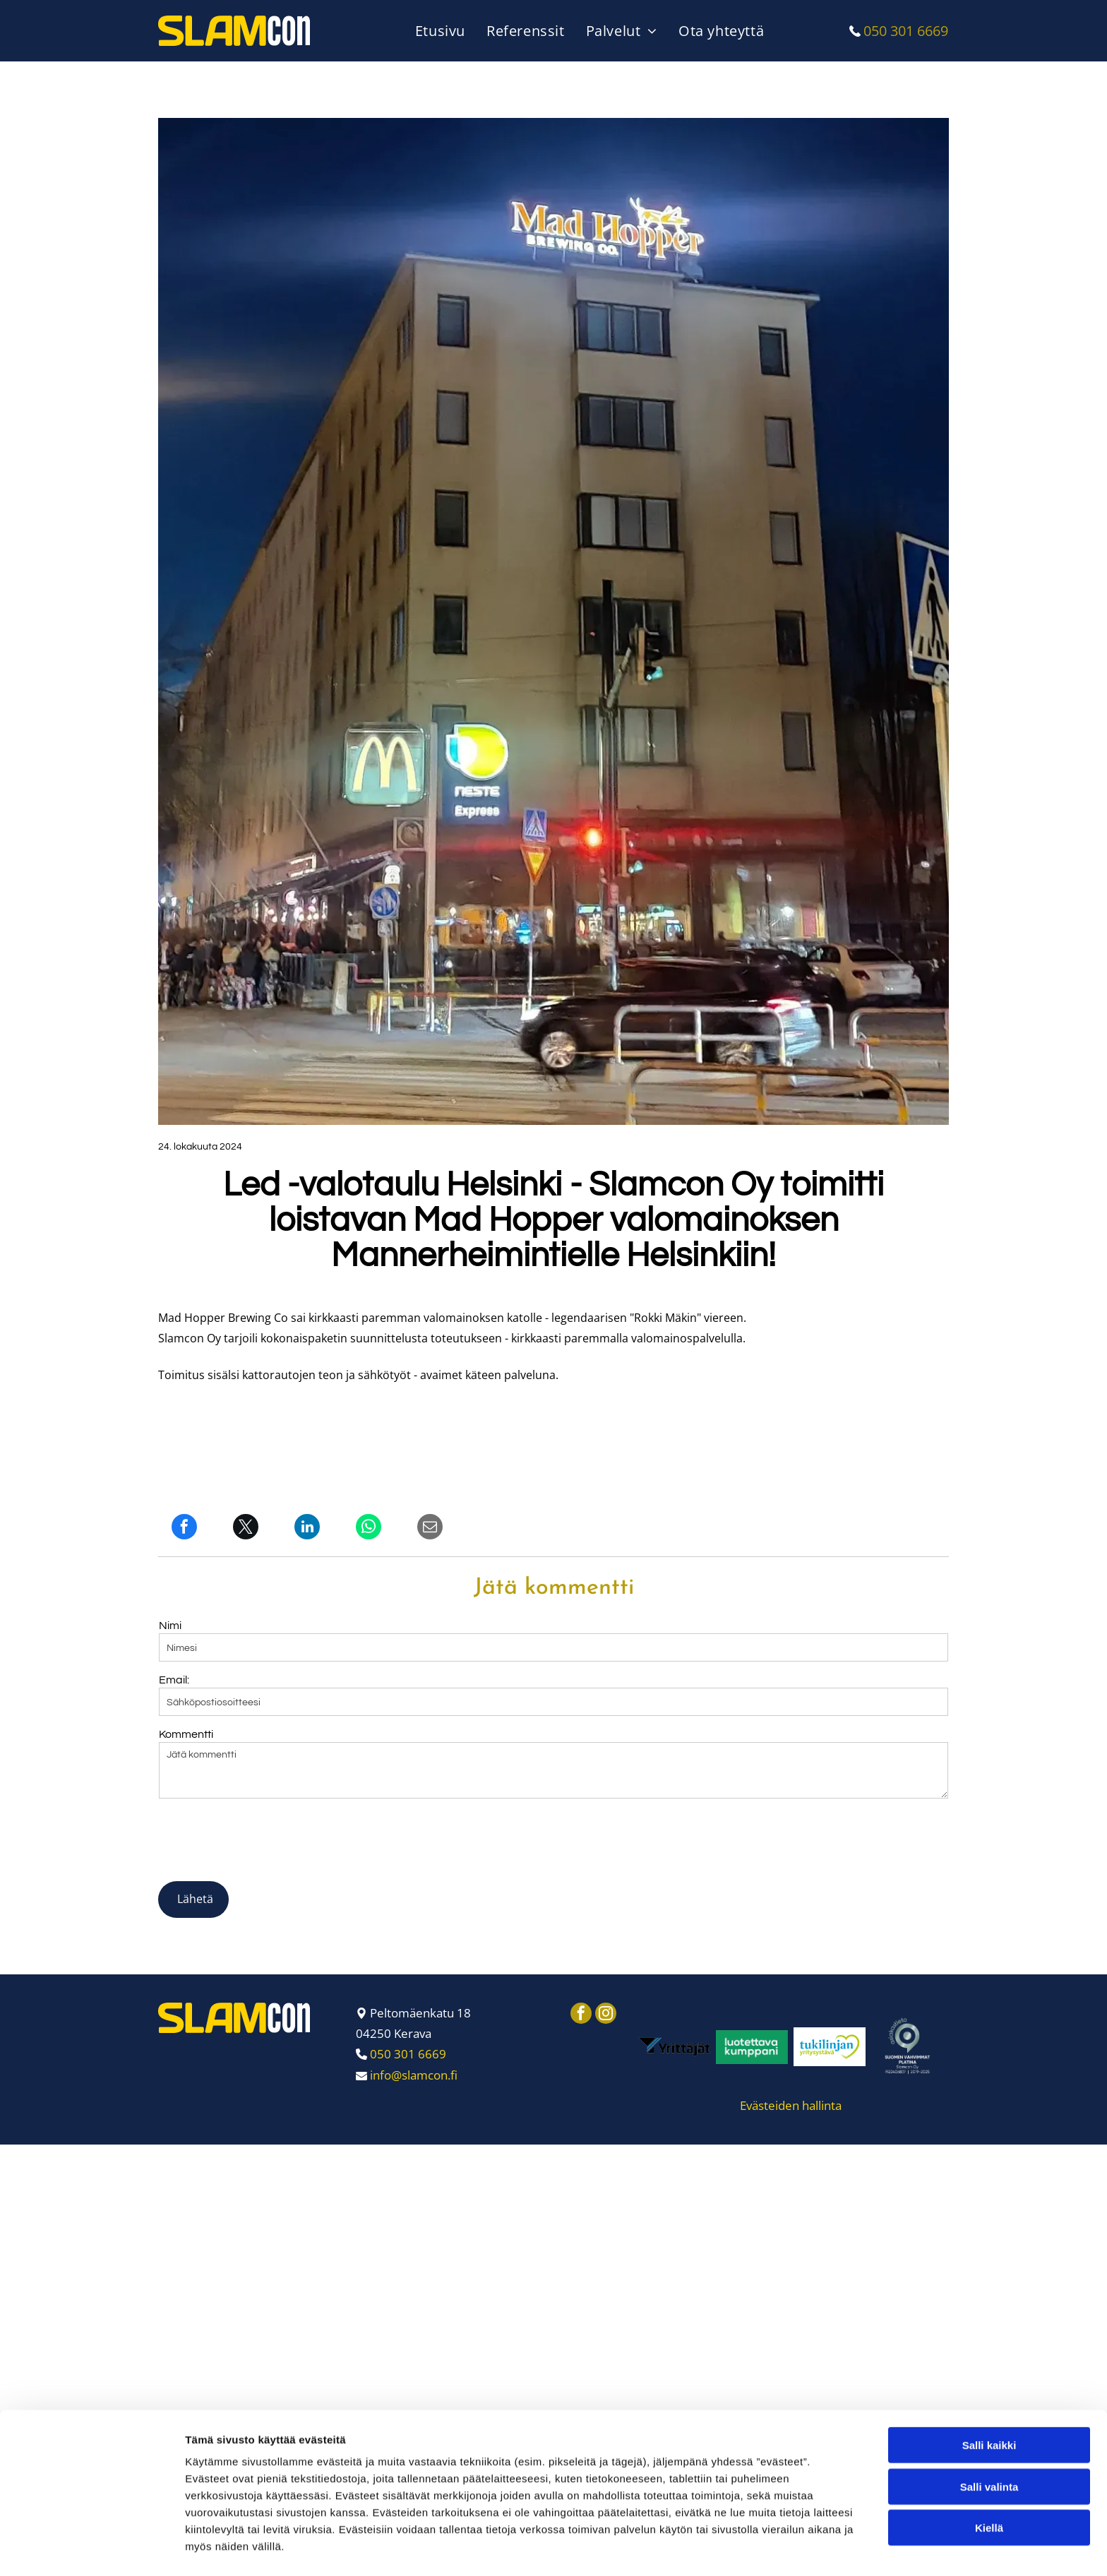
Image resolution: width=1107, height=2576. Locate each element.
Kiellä (989, 2550)
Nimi (170, 1625)
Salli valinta (989, 2509)
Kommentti (186, 1734)
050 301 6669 (905, 30)
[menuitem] (443, 30)
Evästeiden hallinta (791, 2105)
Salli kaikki (989, 2468)
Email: (174, 1680)
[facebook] (581, 2015)
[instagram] (605, 2015)
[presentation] (266, 1838)
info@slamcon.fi (413, 2075)
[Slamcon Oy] (674, 2047)
